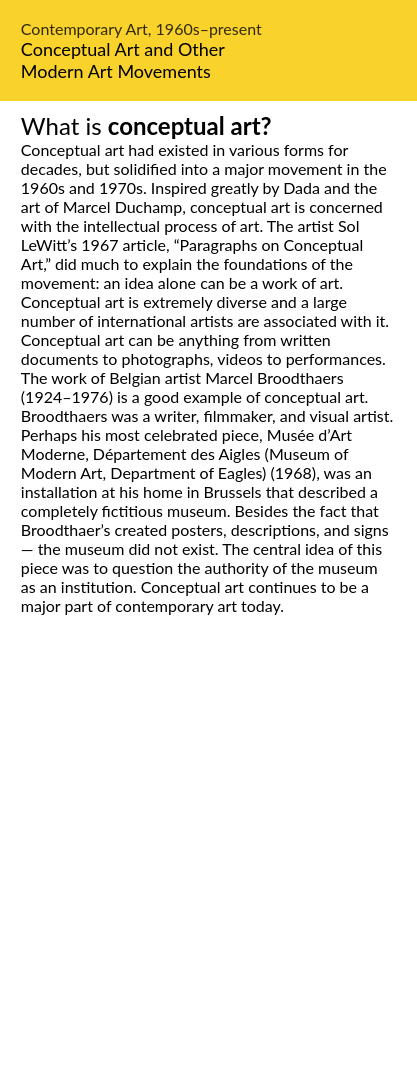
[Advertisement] (208, 871)
